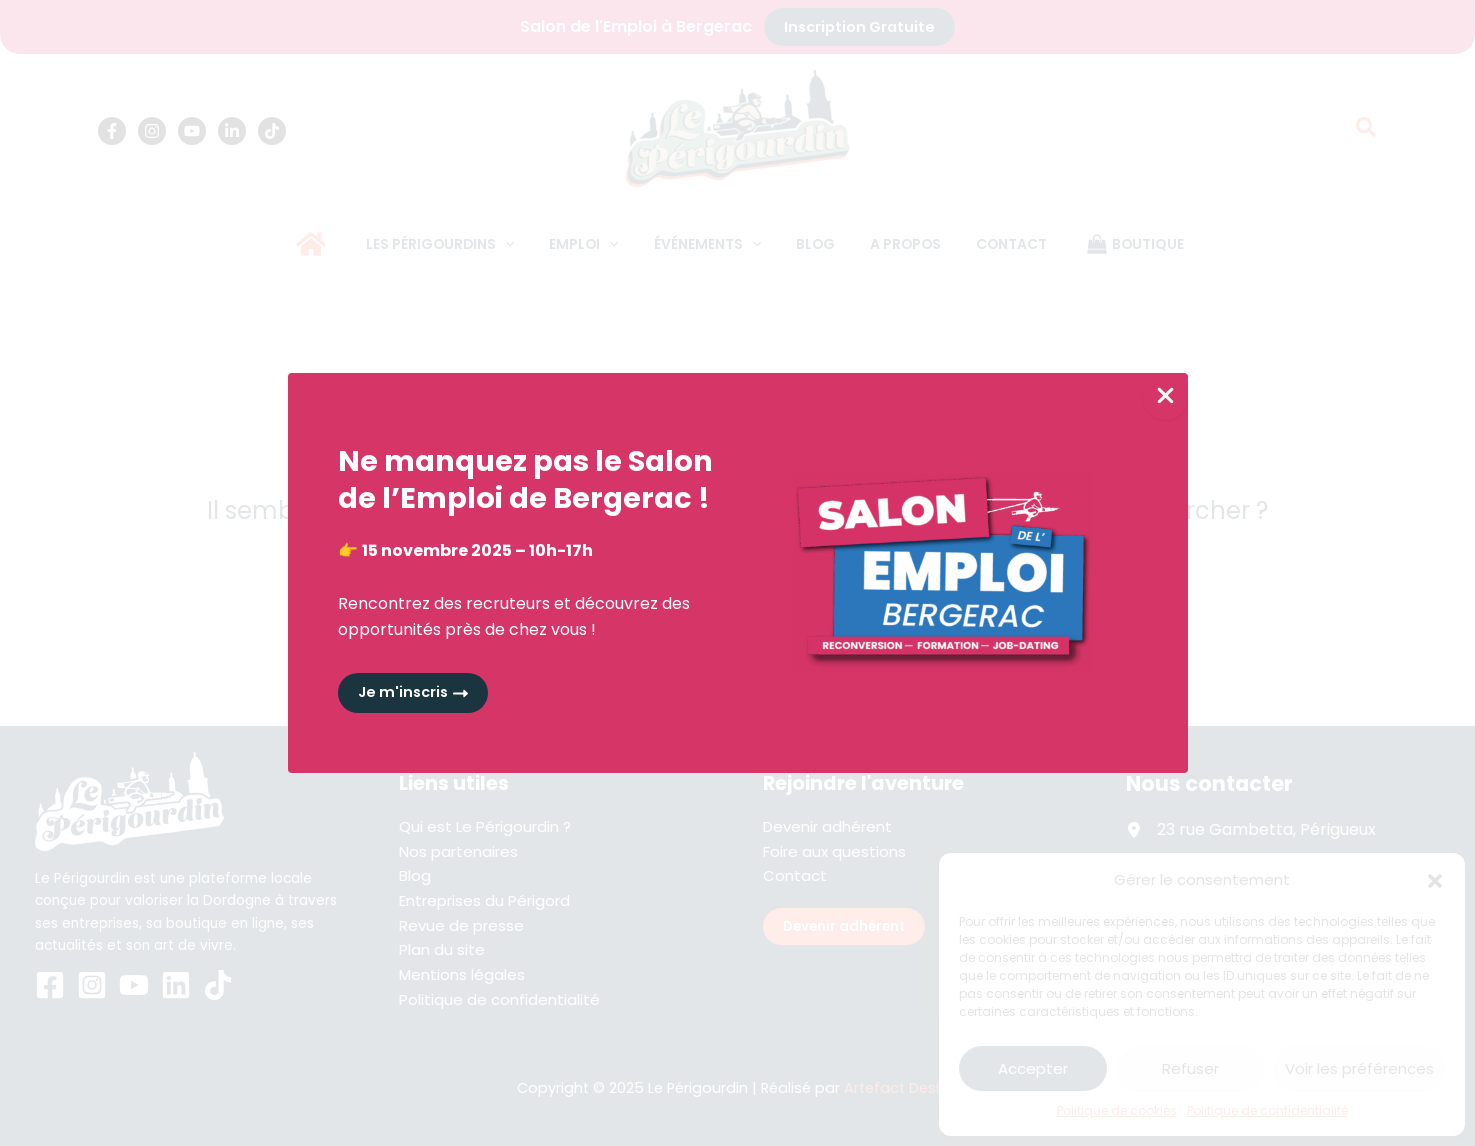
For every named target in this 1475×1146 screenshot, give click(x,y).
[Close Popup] (1165, 396)
